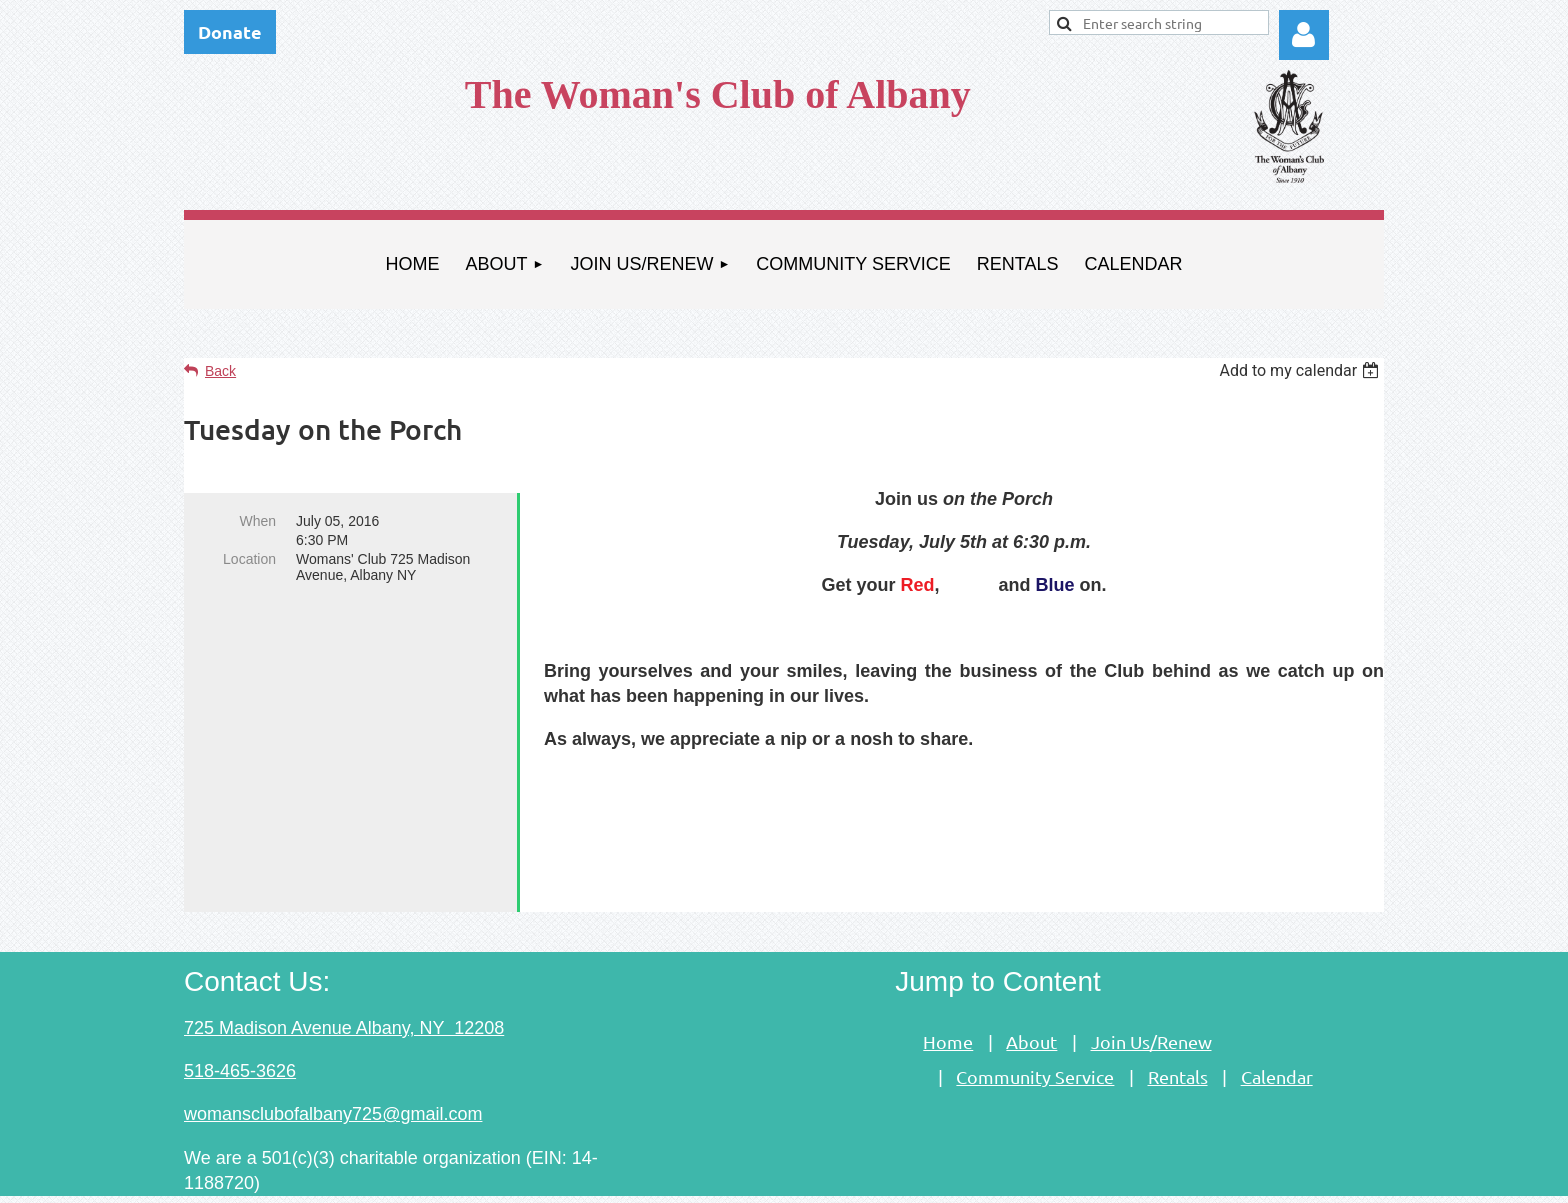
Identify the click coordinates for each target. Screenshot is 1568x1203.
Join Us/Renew (1151, 988)
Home (948, 988)
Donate (230, 31)
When (257, 521)
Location (249, 559)
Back (220, 371)
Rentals (1178, 1023)
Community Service (1035, 1023)
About (1031, 988)
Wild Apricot (1156, 1177)
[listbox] (1301, 370)
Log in (1304, 35)
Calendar (1277, 1023)
